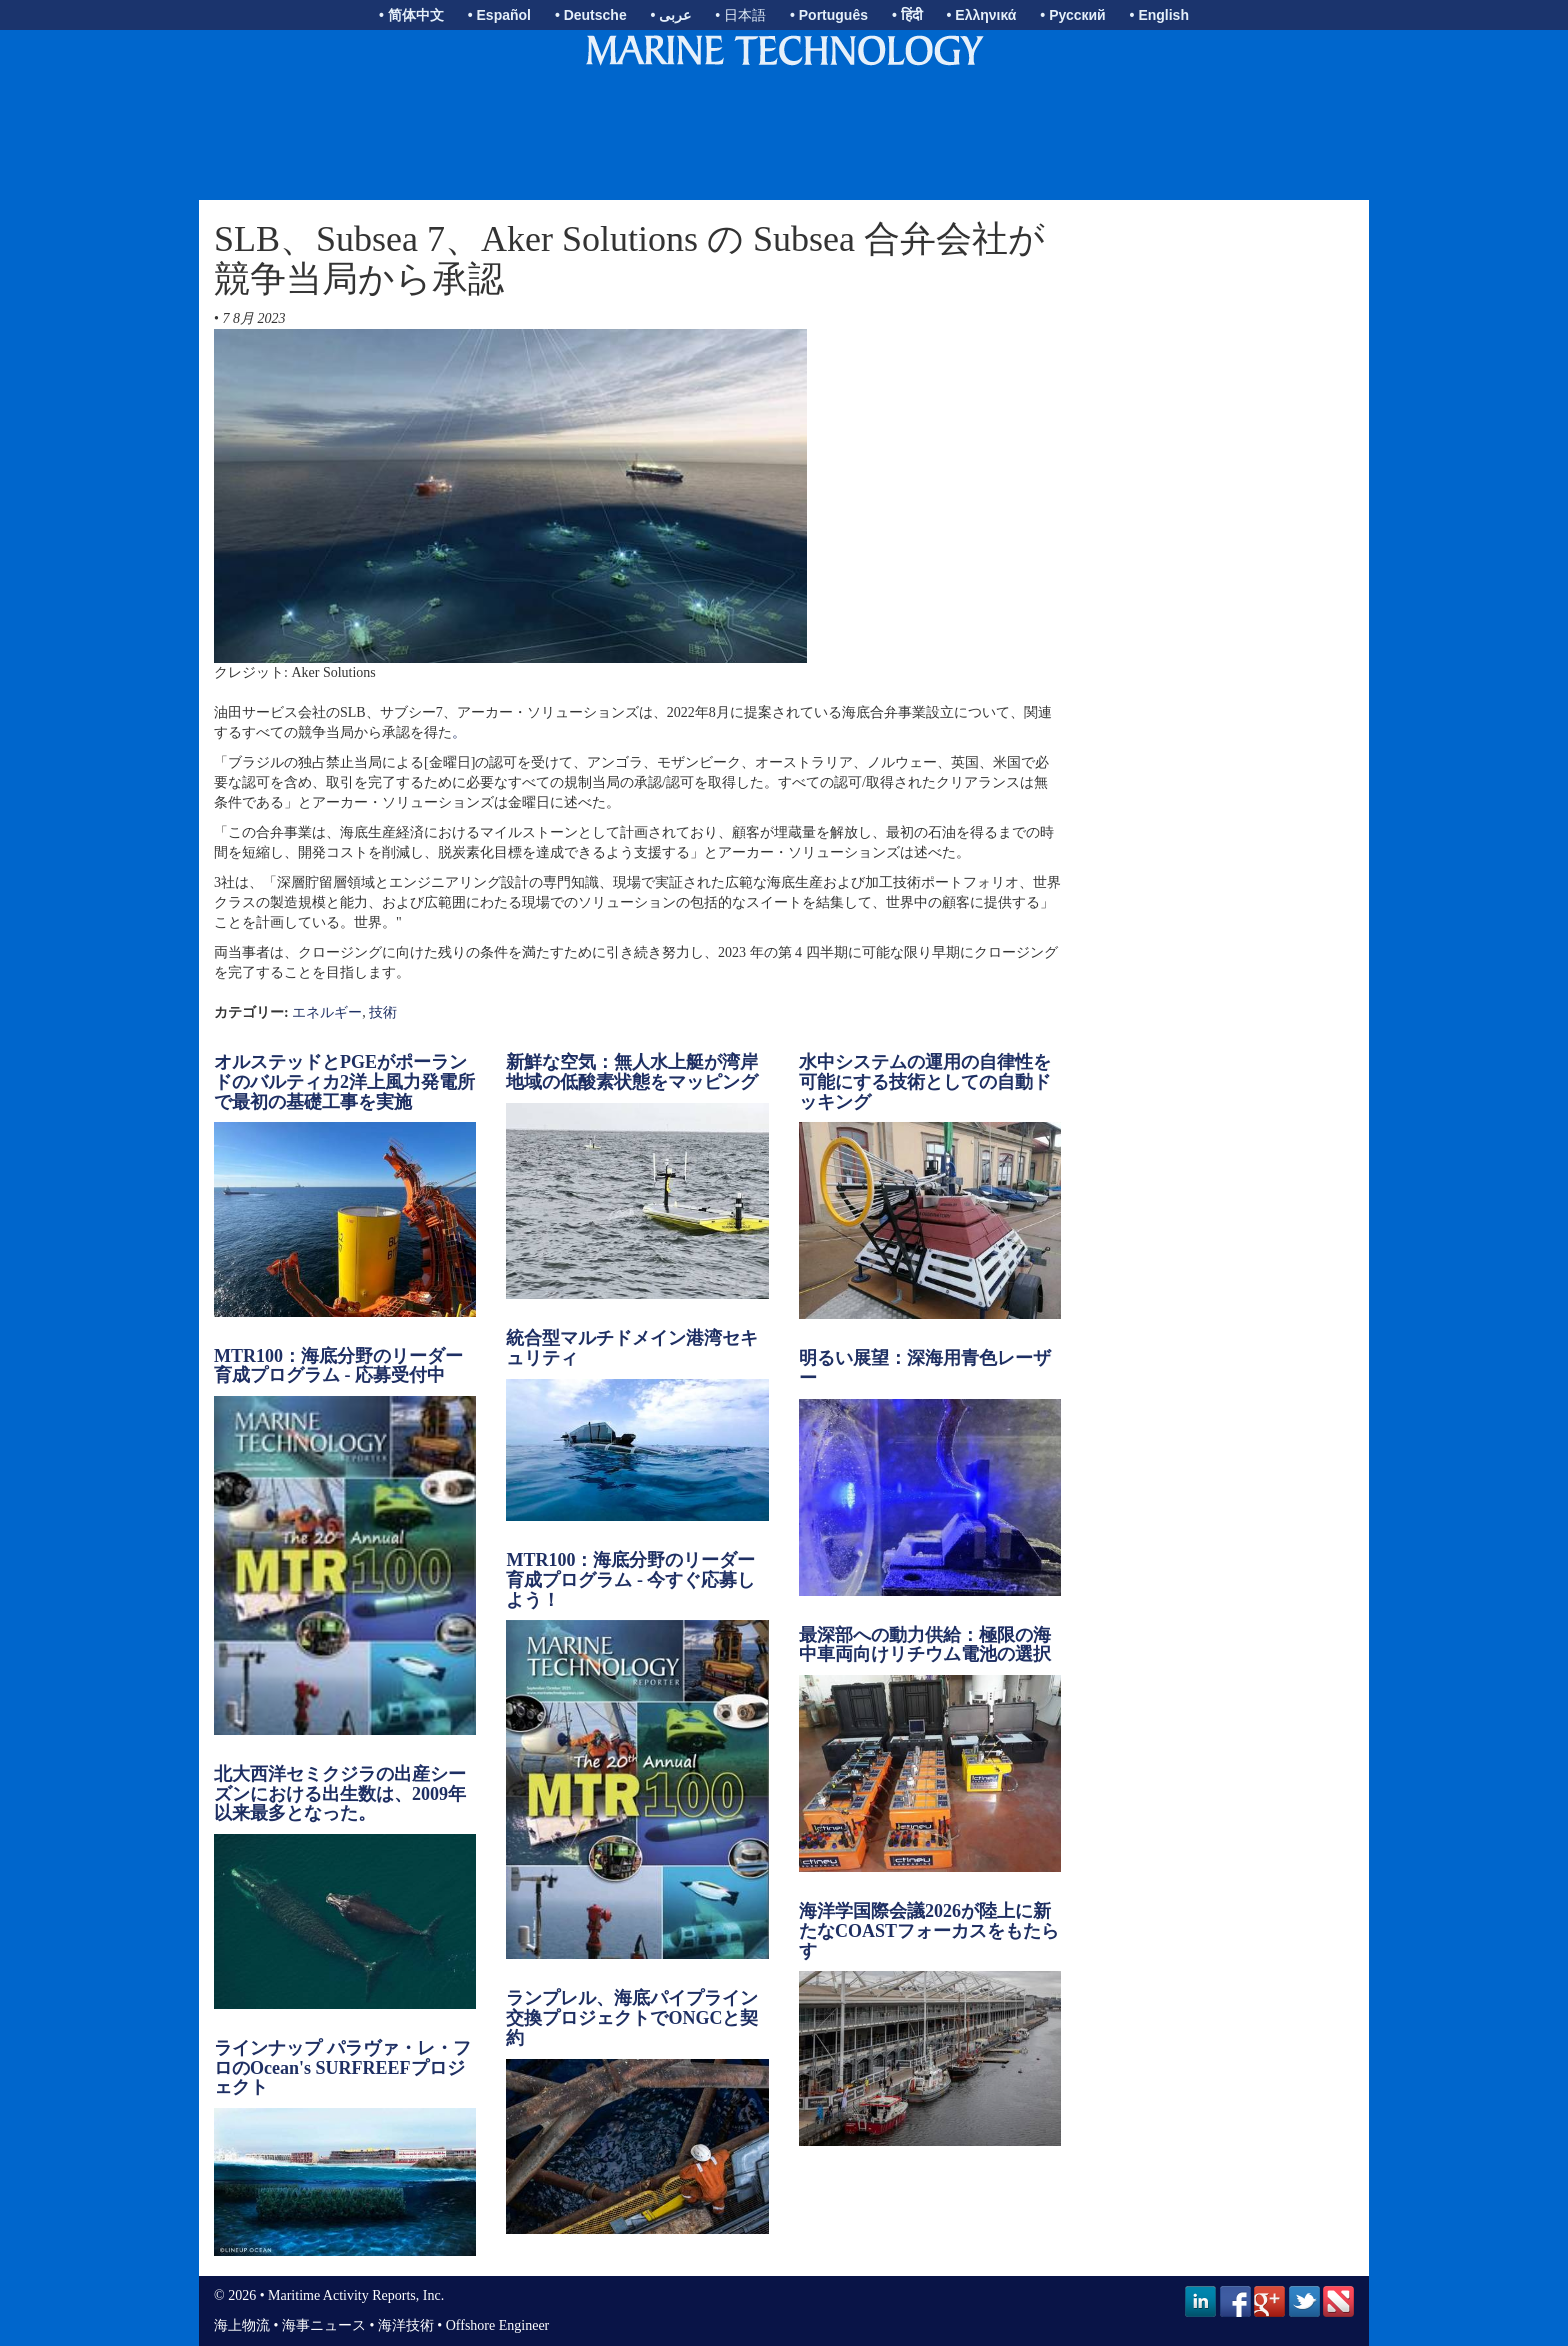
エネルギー (327, 1012)
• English (1159, 15)
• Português (829, 15)
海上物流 (242, 2325)
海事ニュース (324, 2325)
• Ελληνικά (982, 15)
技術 (383, 1012)
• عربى (671, 15)
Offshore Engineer (498, 2325)
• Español (499, 15)
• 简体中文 (411, 15)
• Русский (1072, 15)
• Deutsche (591, 15)
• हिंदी (907, 15)
